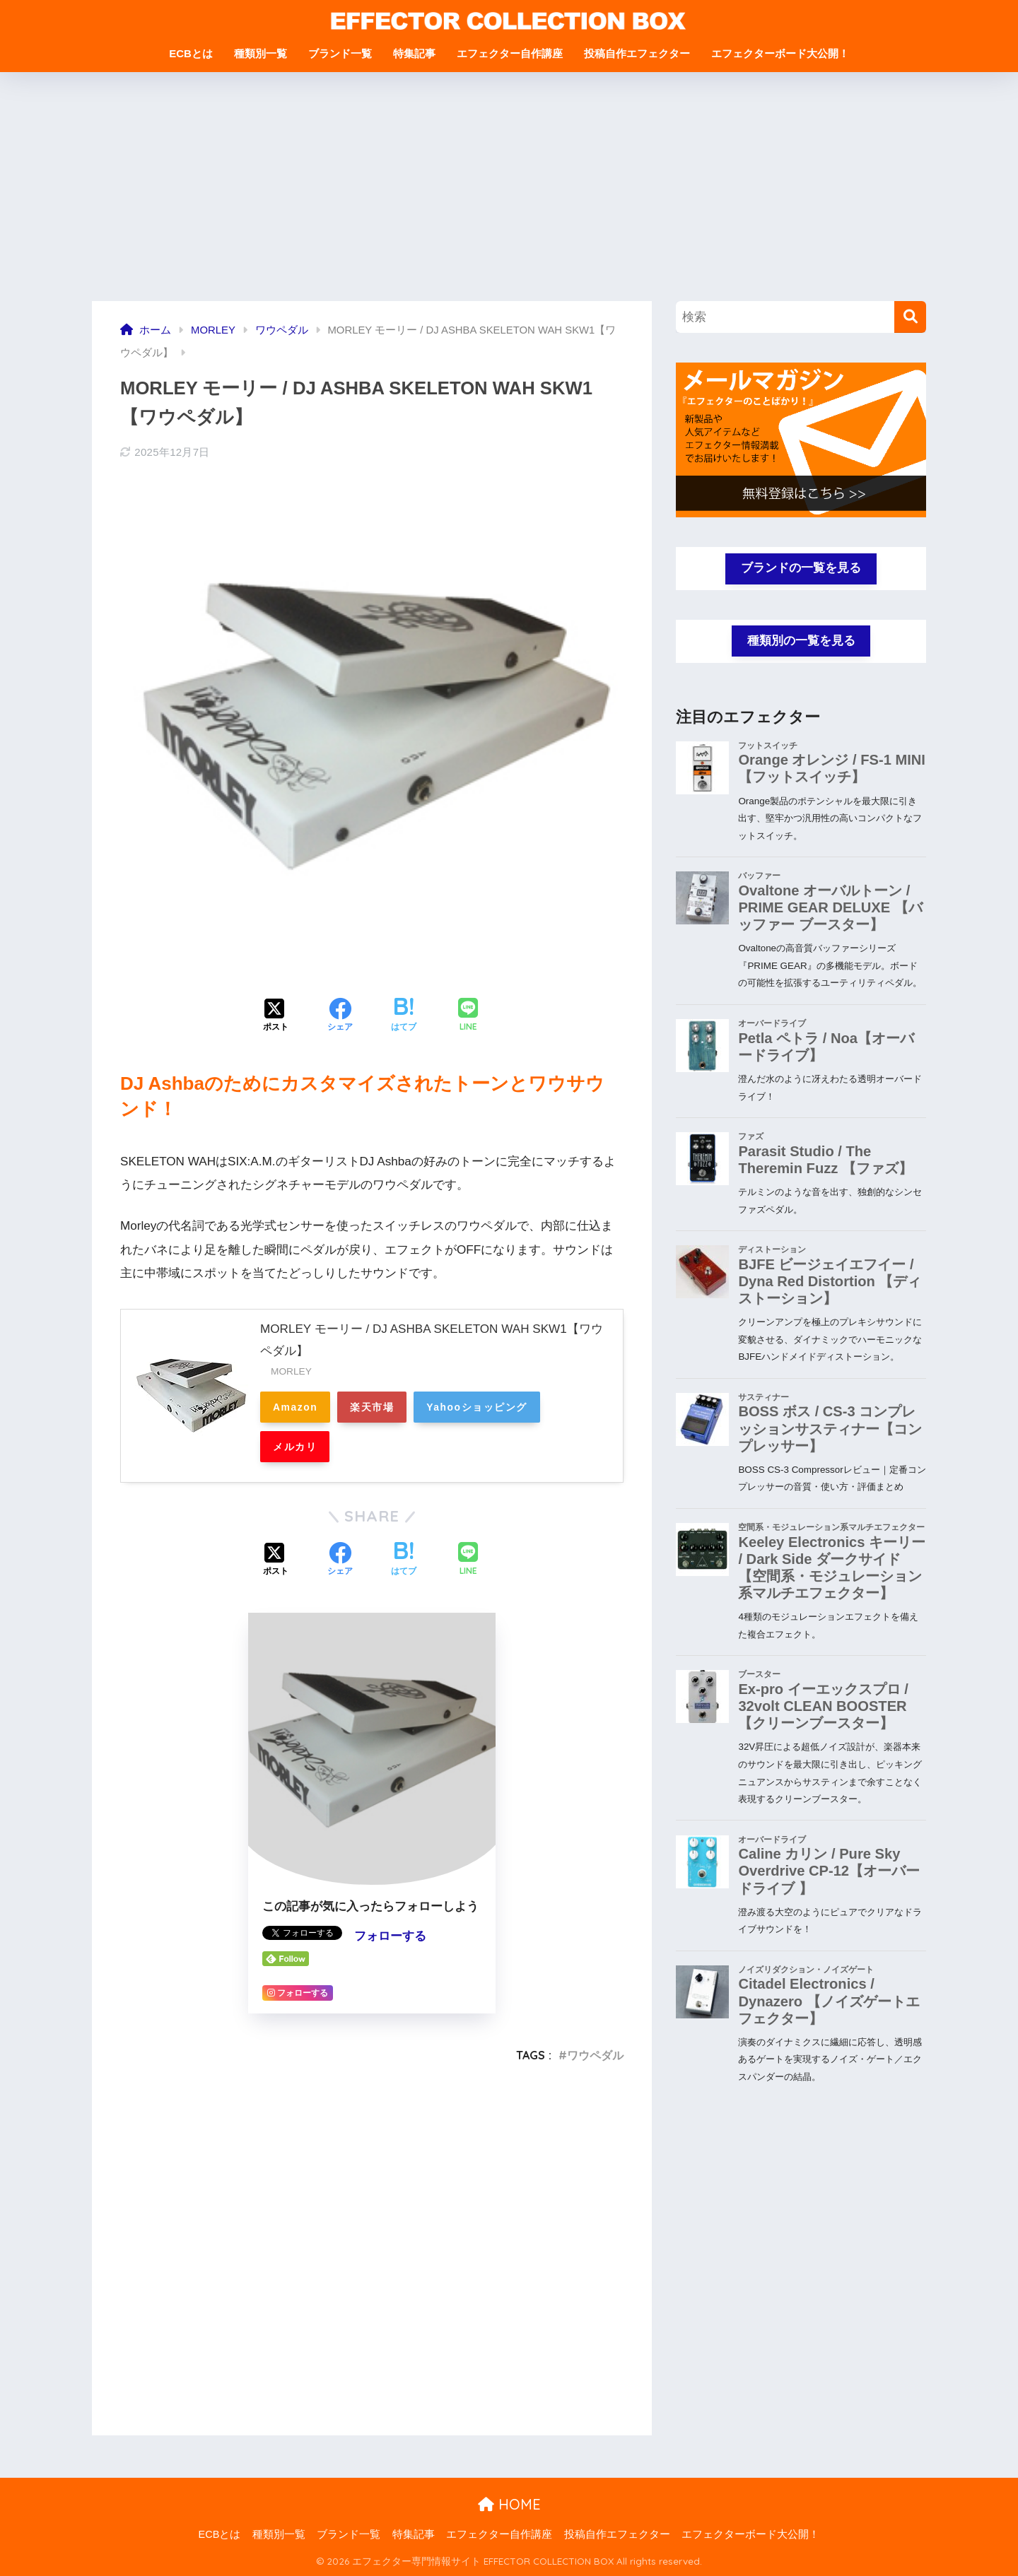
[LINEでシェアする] (468, 1015)
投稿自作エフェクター (637, 53)
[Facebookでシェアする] (340, 1016)
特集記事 (414, 53)
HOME (509, 2504)
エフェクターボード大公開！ (780, 53)
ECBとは (191, 53)
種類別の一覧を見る (801, 640)
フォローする (390, 1936)
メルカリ (295, 1446)
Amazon (295, 1407)
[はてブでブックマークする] (403, 1016)
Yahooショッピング (476, 1407)
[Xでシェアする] (275, 1016)
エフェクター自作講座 (510, 53)
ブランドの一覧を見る (801, 568)
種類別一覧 (260, 53)
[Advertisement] (509, 195)
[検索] (910, 317)
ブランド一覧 (340, 53)
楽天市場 (372, 1407)
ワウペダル (595, 2055)
